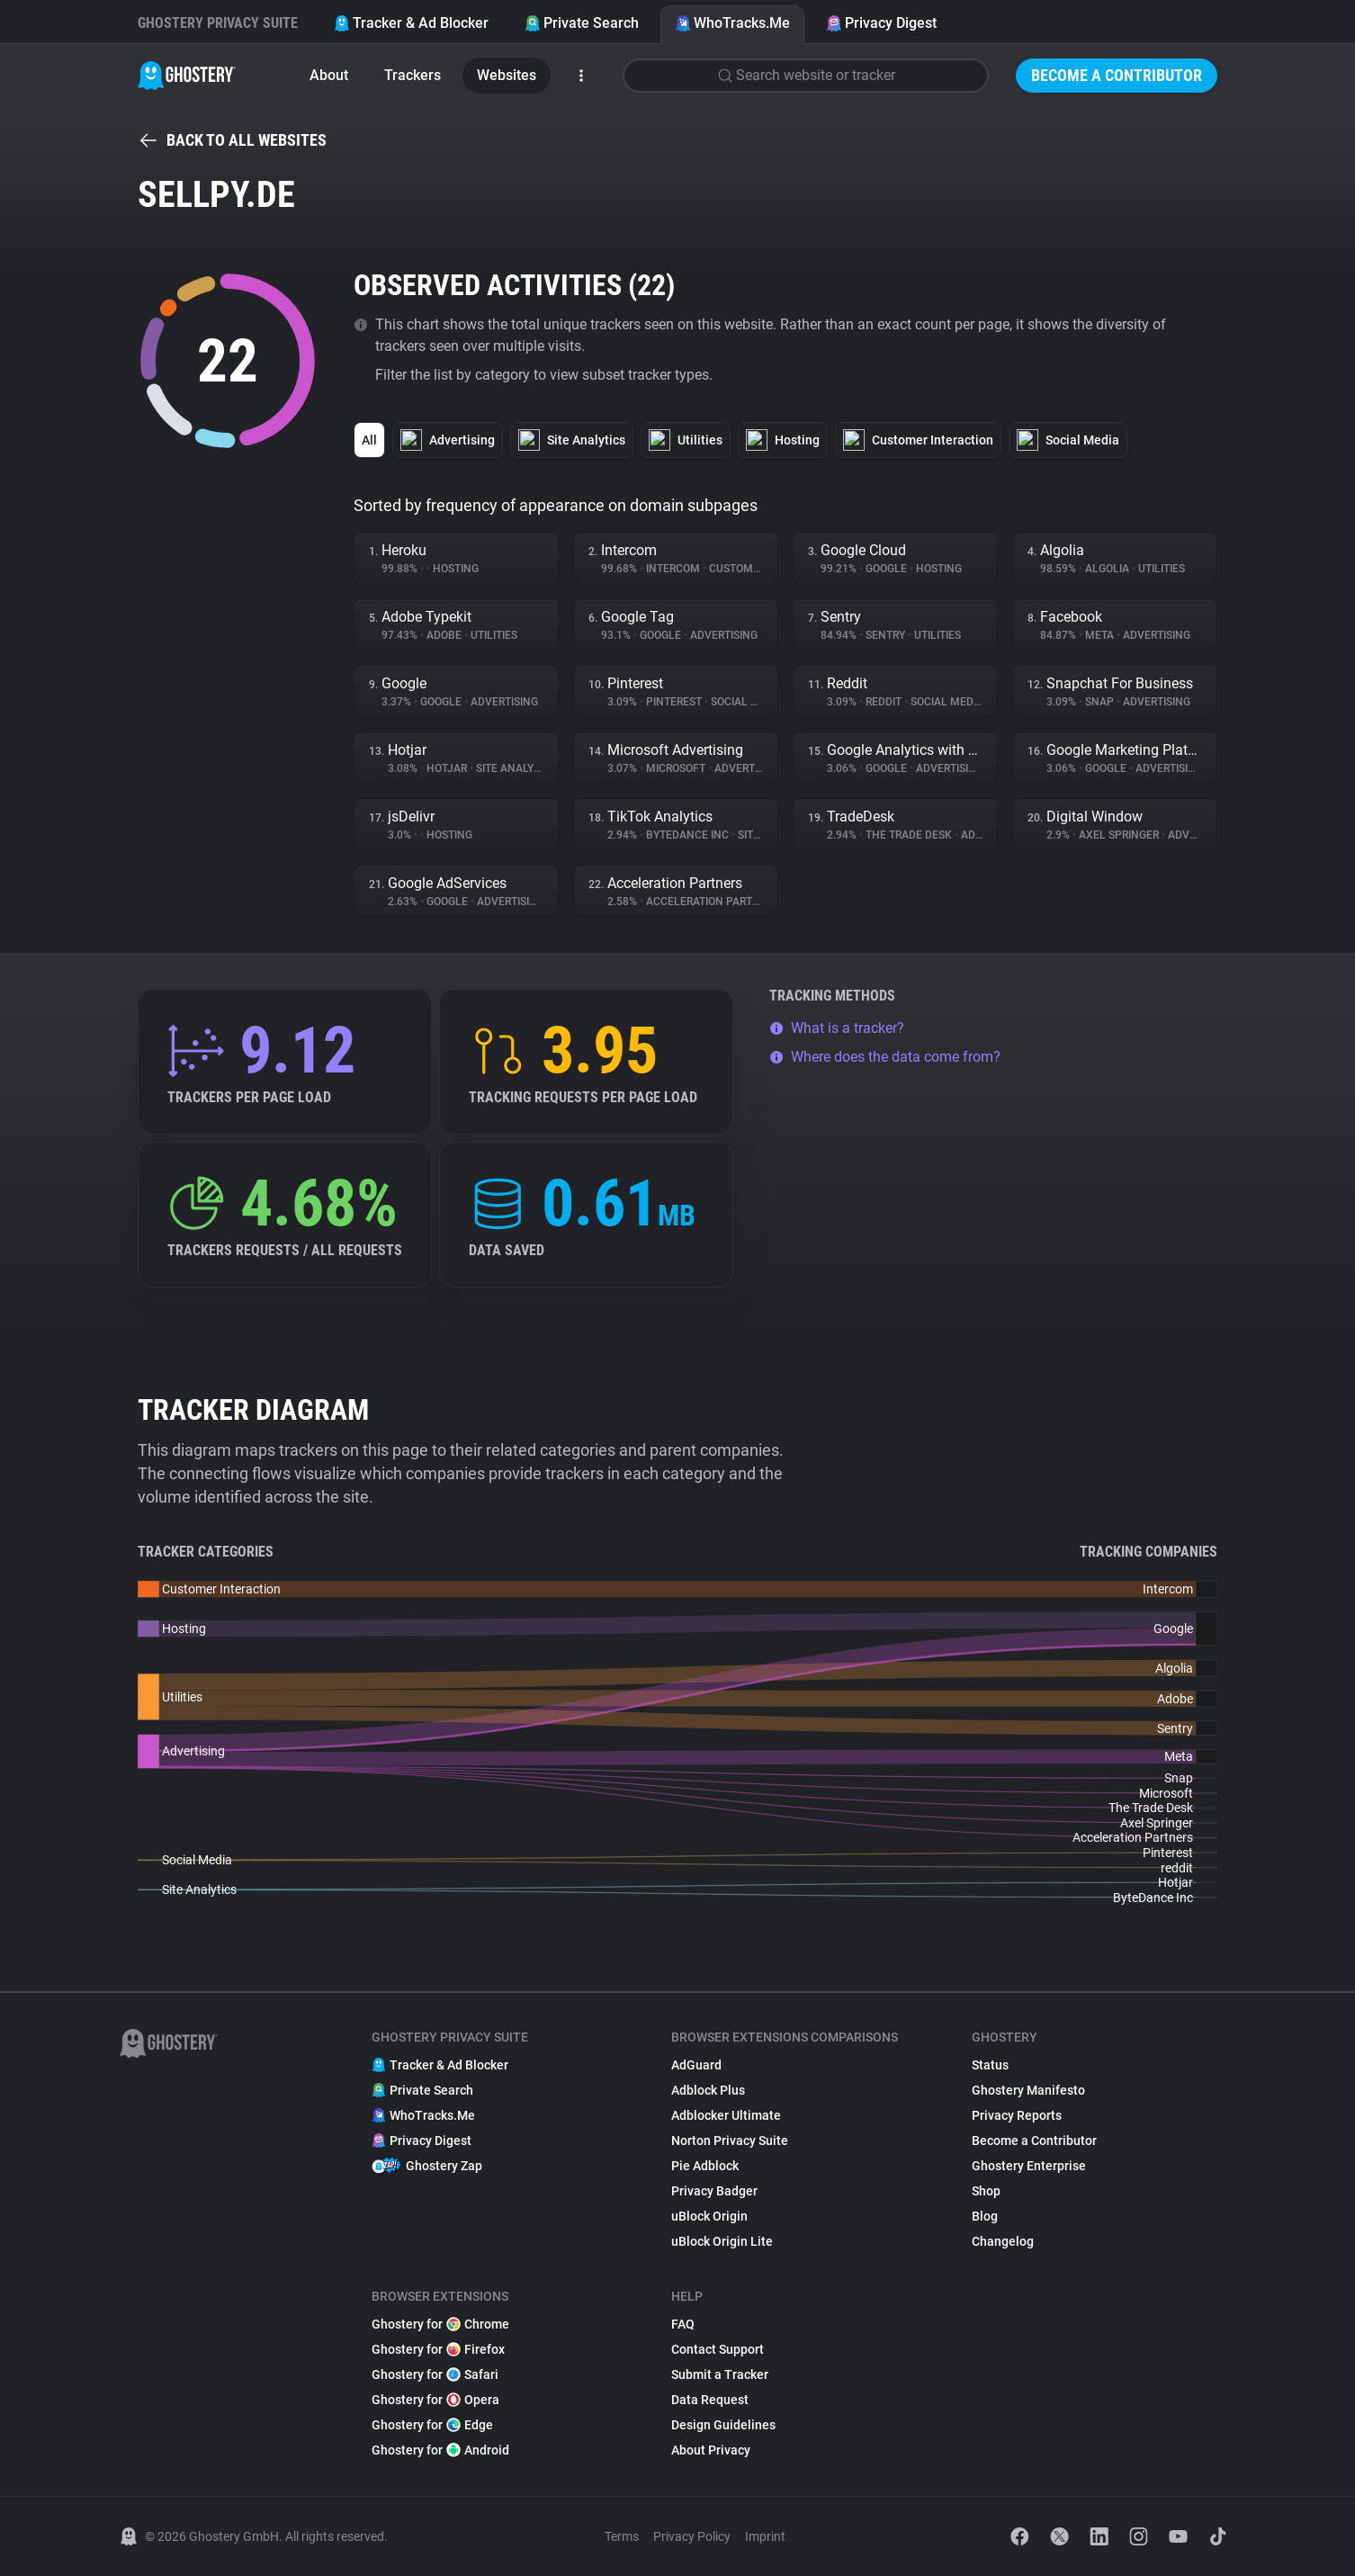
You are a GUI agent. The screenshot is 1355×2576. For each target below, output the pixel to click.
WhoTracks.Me (732, 22)
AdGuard (696, 2065)
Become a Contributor (1116, 75)
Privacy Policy (692, 2536)
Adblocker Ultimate (726, 2115)
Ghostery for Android (440, 2450)
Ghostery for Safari (435, 2374)
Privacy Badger (714, 2191)
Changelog (1003, 2241)
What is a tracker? (836, 1028)
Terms (622, 2536)
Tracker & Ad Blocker (411, 22)
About (329, 75)
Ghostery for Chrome (440, 2324)
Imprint (765, 2536)
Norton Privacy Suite (729, 2140)
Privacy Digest (881, 22)
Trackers (412, 75)
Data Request (710, 2399)
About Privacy (710, 2450)
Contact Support (717, 2349)
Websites (506, 75)
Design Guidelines (723, 2425)
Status (990, 2065)
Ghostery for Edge (432, 2425)
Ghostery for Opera (435, 2399)
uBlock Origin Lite (722, 2241)
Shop (986, 2191)
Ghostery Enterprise (1029, 2166)
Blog (985, 2216)
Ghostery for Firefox (438, 2349)
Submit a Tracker (719, 2374)
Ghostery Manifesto (1028, 2090)
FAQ (683, 2324)
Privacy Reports (1017, 2115)
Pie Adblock (705, 2166)
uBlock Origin (709, 2216)
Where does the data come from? (885, 1056)
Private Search (582, 22)
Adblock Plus (708, 2090)
